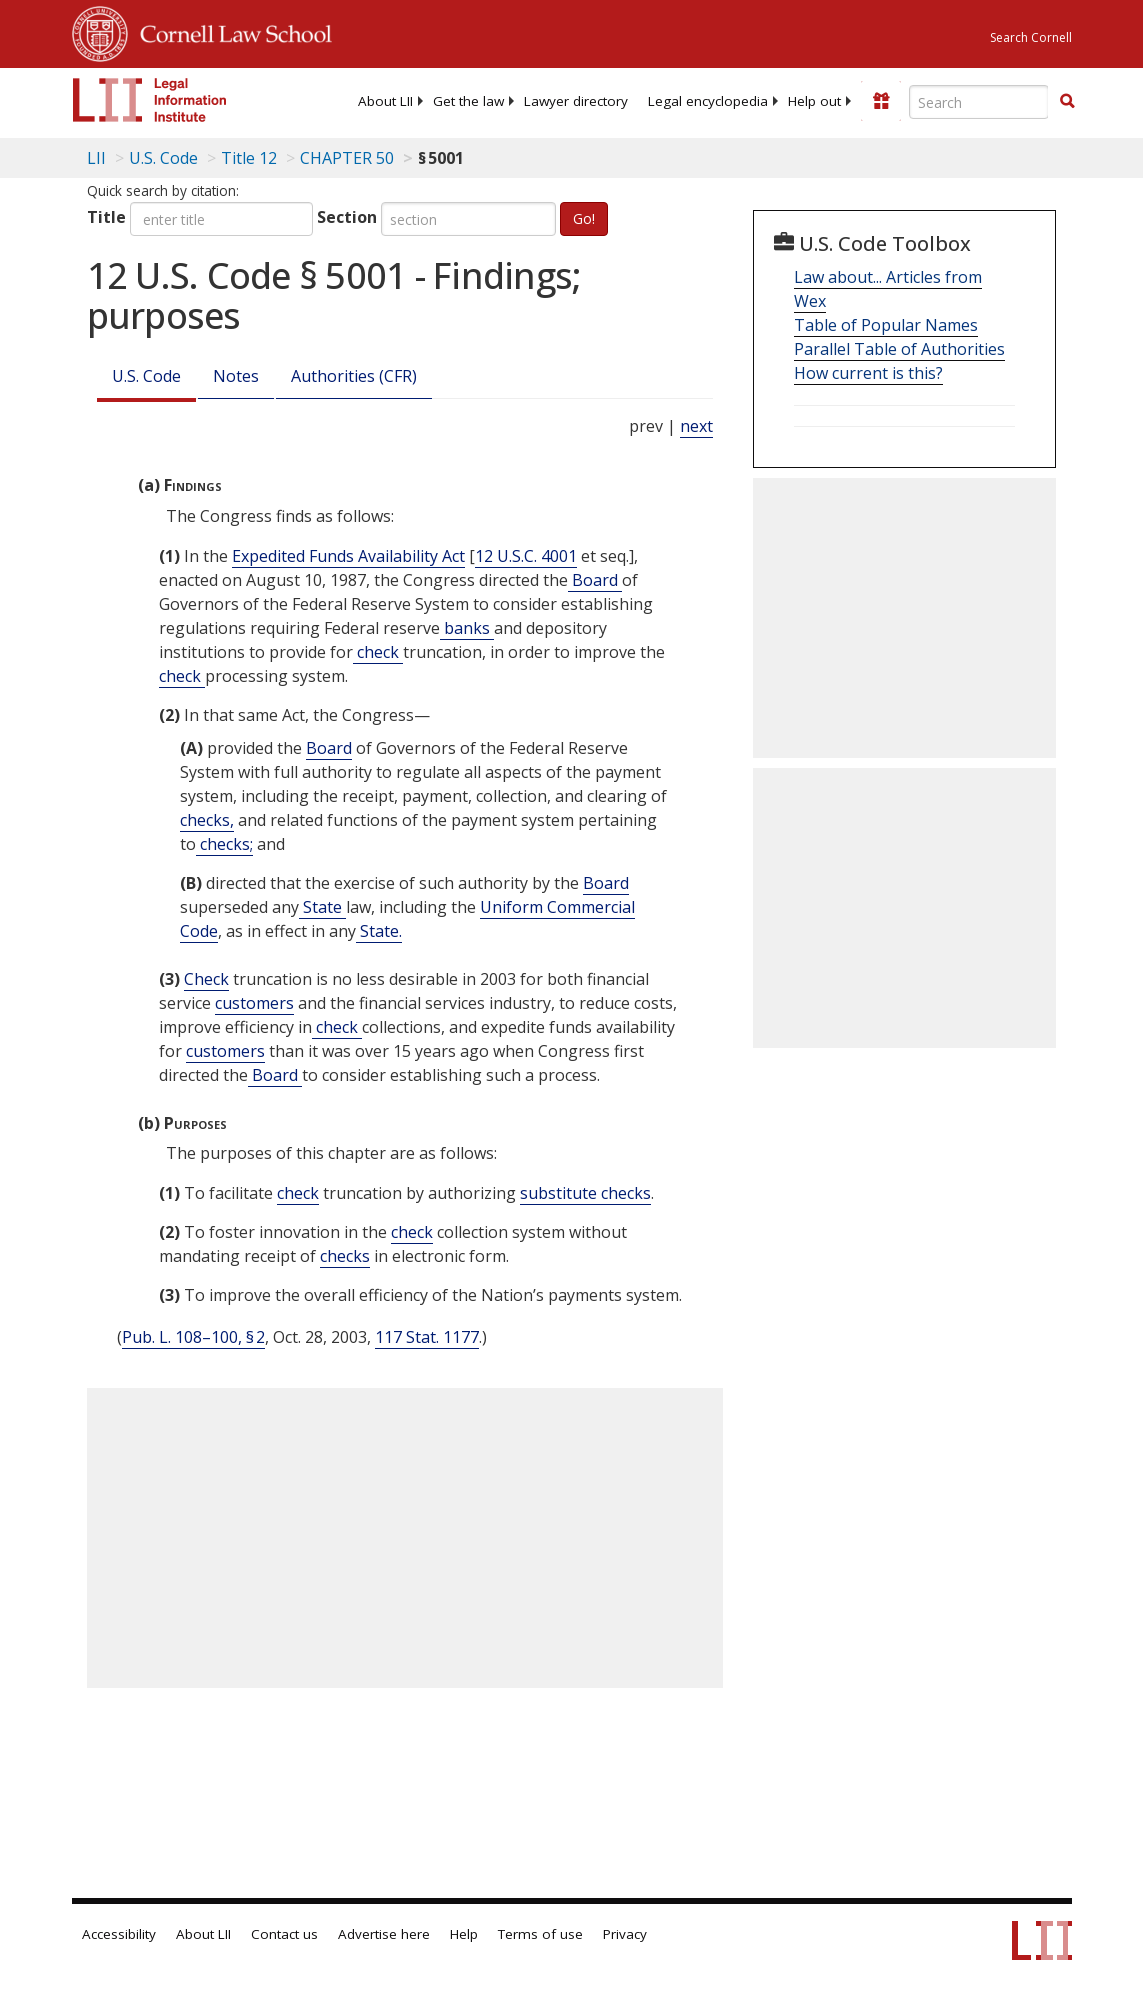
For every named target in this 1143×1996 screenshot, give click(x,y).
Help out (814, 101)
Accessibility (119, 1934)
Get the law (468, 101)
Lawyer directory (576, 101)
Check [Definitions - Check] (206, 979)
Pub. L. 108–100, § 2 (193, 1337)
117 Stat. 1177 (427, 1337)
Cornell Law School (230, 31)
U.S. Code (146, 376)
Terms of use (540, 1934)
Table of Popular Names (886, 325)
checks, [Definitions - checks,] (207, 820)
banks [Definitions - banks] (467, 628)
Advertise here (384, 1934)
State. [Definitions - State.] (379, 931)
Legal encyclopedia (708, 101)
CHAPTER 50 (347, 158)
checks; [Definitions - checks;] (224, 844)
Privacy (625, 1934)
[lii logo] (150, 100)
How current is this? (868, 373)
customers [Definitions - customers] (254, 1003)
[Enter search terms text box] (979, 102)
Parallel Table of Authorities (899, 349)
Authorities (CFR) (354, 376)
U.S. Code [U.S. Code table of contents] (163, 158)
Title (106, 217)
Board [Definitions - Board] (595, 580)
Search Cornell (1031, 37)
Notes (236, 376)
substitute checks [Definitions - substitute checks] (585, 1193)
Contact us (284, 1934)
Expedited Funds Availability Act (348, 556)
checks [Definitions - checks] (345, 1256)
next (696, 426)
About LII (385, 101)
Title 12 (249, 158)
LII (96, 158)
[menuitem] (385, 101)
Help (464, 1934)
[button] (1067, 101)
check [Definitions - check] (378, 652)
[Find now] (1067, 102)
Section (347, 217)
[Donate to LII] (881, 101)
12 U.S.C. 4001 (526, 556)
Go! (584, 218)
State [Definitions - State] (322, 907)
